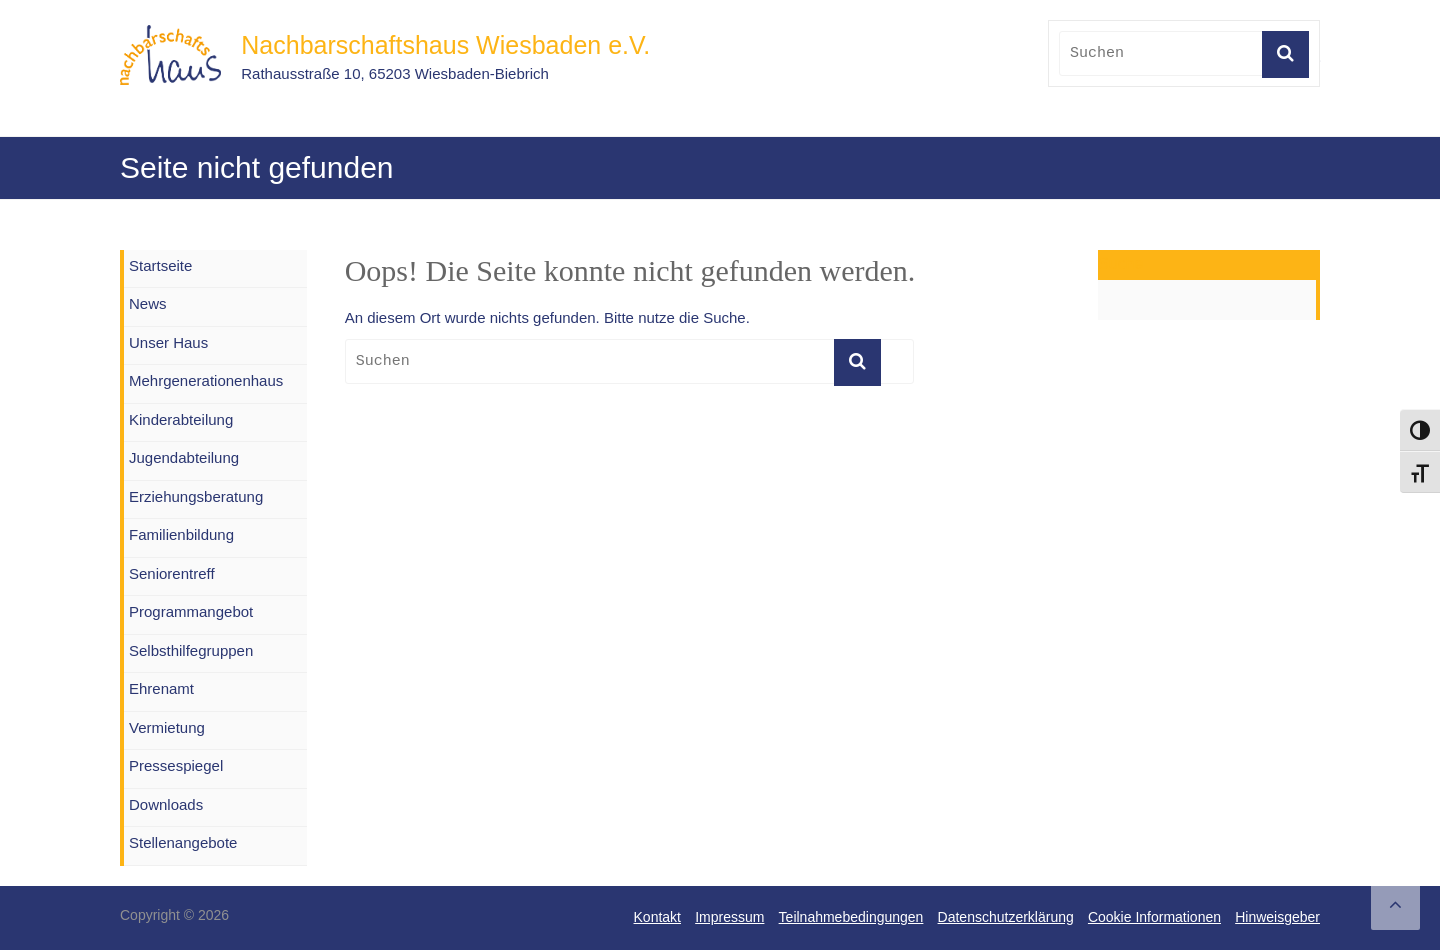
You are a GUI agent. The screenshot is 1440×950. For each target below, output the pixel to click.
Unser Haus (168, 342)
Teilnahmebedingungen (851, 917)
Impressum (729, 917)
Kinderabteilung (181, 419)
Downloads (166, 804)
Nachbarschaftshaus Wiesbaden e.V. (445, 45)
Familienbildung (181, 534)
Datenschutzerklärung (1006, 917)
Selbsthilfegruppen (191, 650)
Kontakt (657, 917)
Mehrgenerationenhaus (206, 380)
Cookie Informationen (1154, 917)
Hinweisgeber (1277, 917)
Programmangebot (191, 611)
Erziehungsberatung (196, 496)
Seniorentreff (172, 573)
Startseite (160, 265)
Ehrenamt (161, 688)
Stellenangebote (183, 842)
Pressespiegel (176, 765)
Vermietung (167, 727)
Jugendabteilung (184, 457)
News (148, 303)
